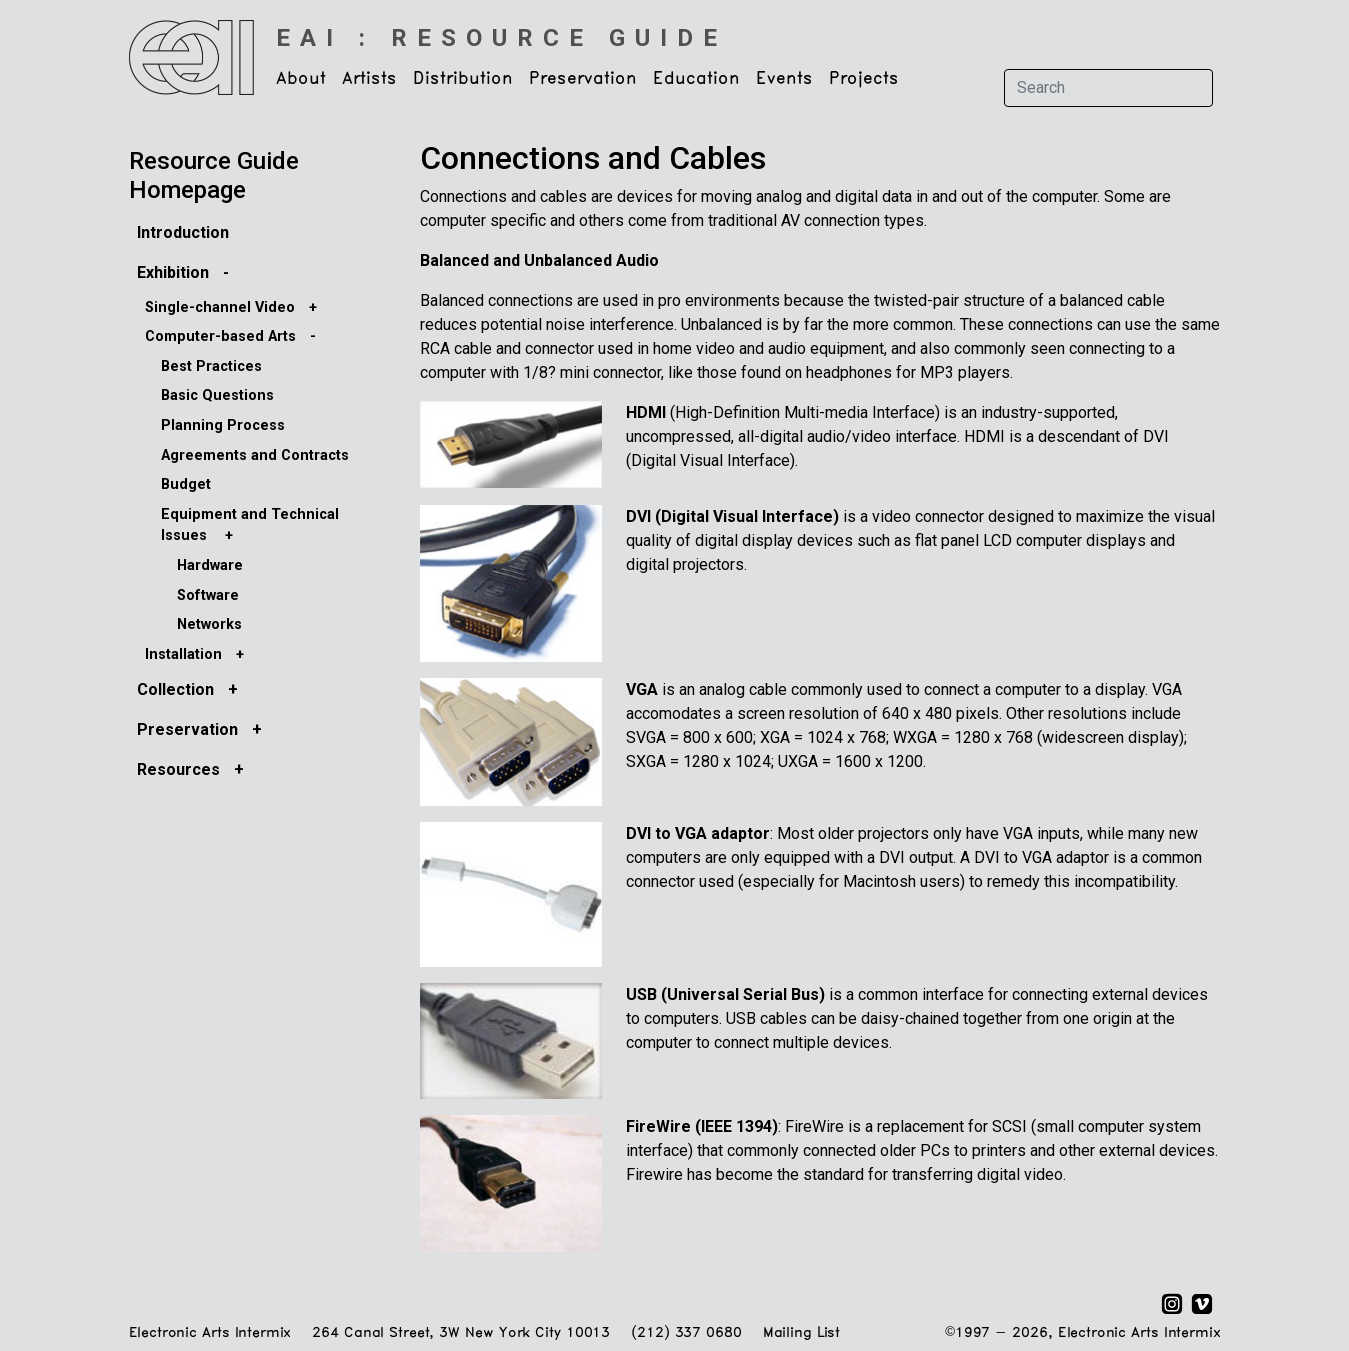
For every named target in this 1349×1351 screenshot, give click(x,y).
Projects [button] (864, 79)
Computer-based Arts (220, 336)
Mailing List (801, 1333)
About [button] (301, 79)
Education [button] (696, 79)
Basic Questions (217, 395)
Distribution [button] (463, 79)
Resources (178, 769)
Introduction (183, 232)
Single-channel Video (220, 307)
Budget (186, 484)
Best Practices (211, 366)
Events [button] (784, 79)
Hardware (210, 565)
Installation (183, 654)
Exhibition (173, 272)
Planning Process (223, 425)
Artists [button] (369, 79)
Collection (175, 689)
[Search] (1108, 88)
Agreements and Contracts (255, 455)
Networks (209, 624)
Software (208, 595)
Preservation (187, 729)
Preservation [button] (583, 79)
